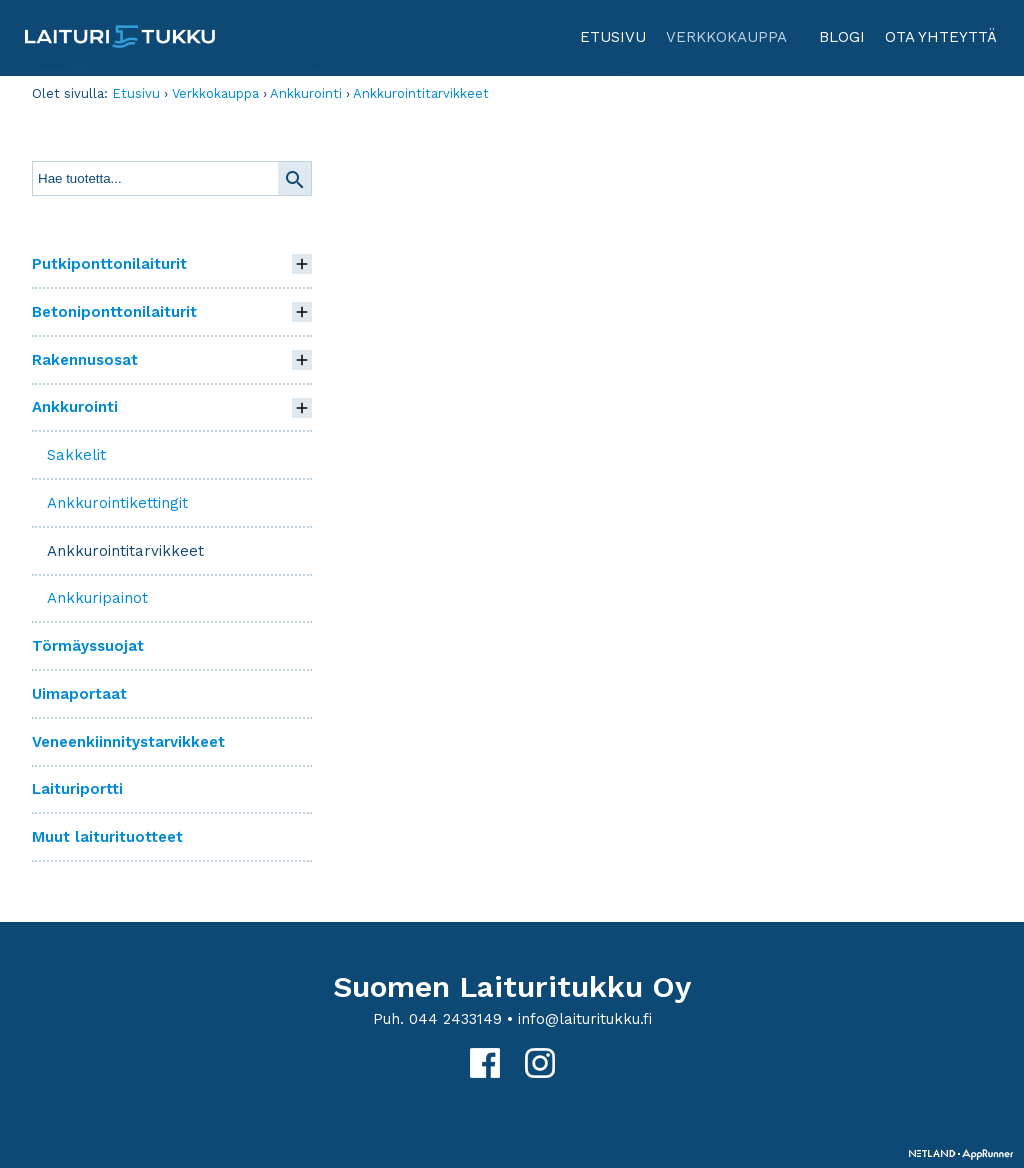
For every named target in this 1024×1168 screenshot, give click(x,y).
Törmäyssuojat (88, 646)
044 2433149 (455, 1019)
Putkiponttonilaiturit (109, 264)
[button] (302, 264)
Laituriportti (77, 789)
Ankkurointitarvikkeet (421, 93)
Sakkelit (76, 455)
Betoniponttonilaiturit (114, 312)
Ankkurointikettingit (117, 503)
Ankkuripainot (97, 598)
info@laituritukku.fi (585, 1019)
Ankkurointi (306, 93)
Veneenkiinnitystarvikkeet (128, 742)
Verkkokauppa (733, 44)
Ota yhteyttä (941, 37)
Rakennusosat (85, 360)
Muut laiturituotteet (107, 837)
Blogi (842, 37)
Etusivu (613, 37)
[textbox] (155, 178)
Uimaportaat (79, 694)
